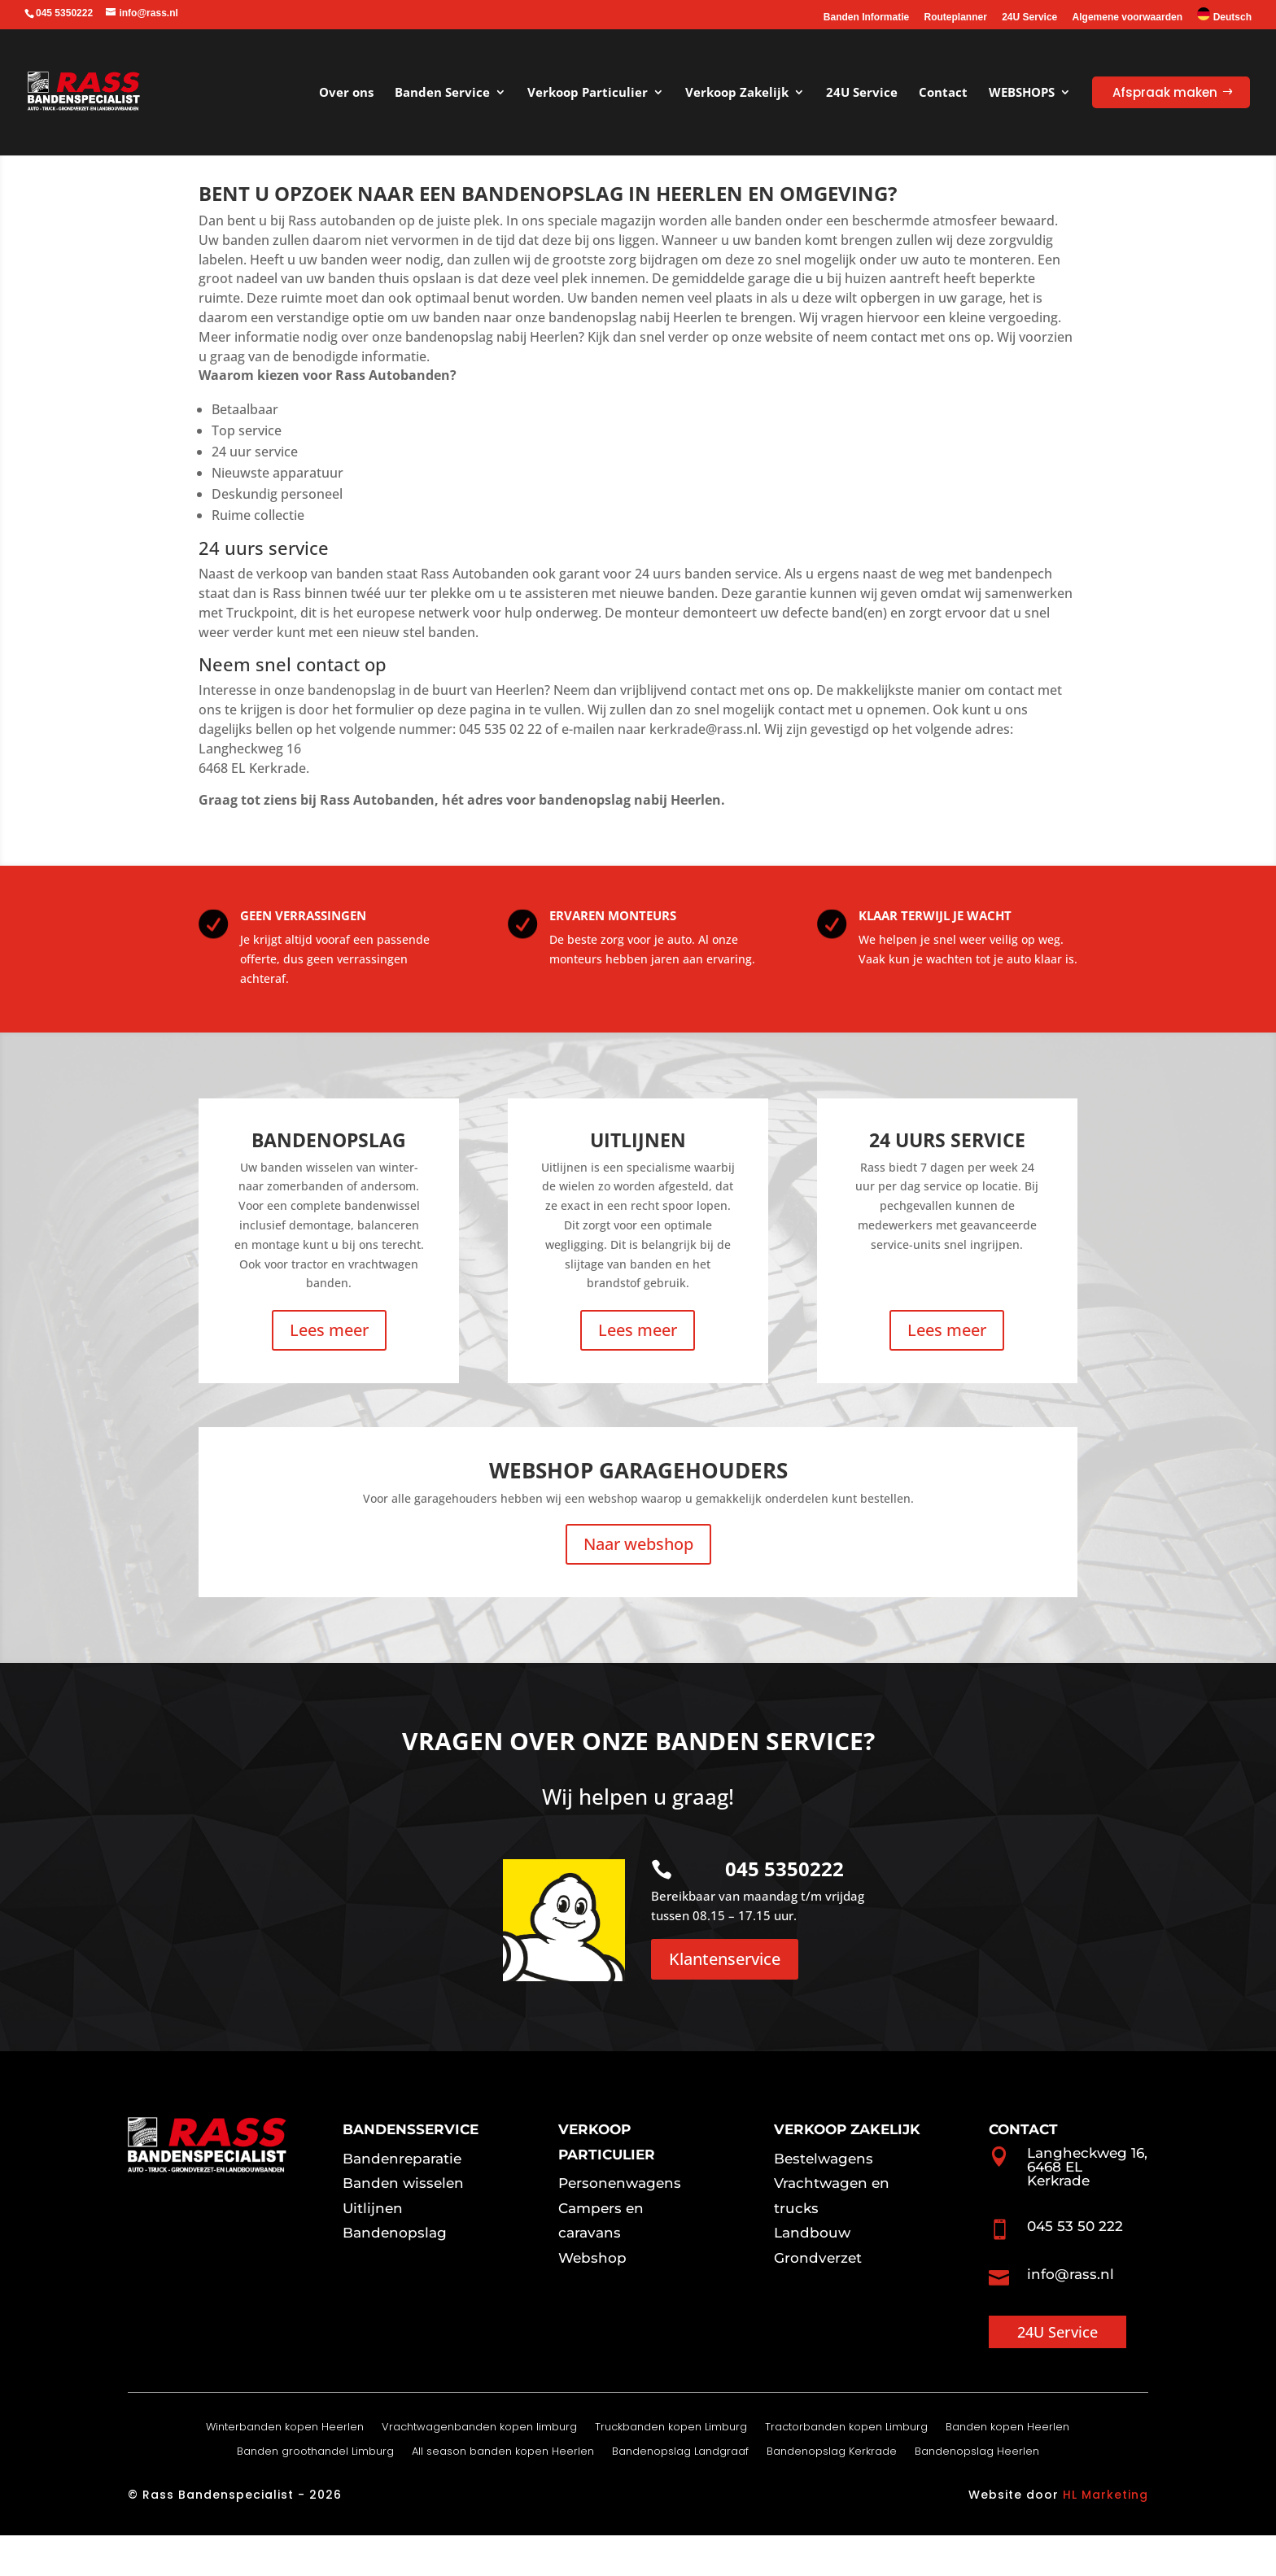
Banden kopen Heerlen (1007, 2468)
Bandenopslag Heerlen (977, 2493)
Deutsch (1224, 15)
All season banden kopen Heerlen (503, 2493)
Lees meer (329, 1371)
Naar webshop (638, 1585)
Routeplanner (955, 17)
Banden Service (442, 92)
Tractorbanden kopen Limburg (846, 2468)
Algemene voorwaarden (1127, 17)
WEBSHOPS (1022, 92)
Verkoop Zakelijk (737, 92)
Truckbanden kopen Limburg (671, 2468)
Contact (943, 92)
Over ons (346, 92)
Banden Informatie (866, 17)
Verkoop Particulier (587, 92)
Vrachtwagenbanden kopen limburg (479, 2468)
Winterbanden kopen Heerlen (285, 2468)
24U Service (1029, 17)
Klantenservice (724, 2000)
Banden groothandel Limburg (315, 2493)
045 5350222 (784, 1909)
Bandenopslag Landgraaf (680, 2493)
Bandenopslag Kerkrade (832, 2493)
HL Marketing (1105, 2535)
